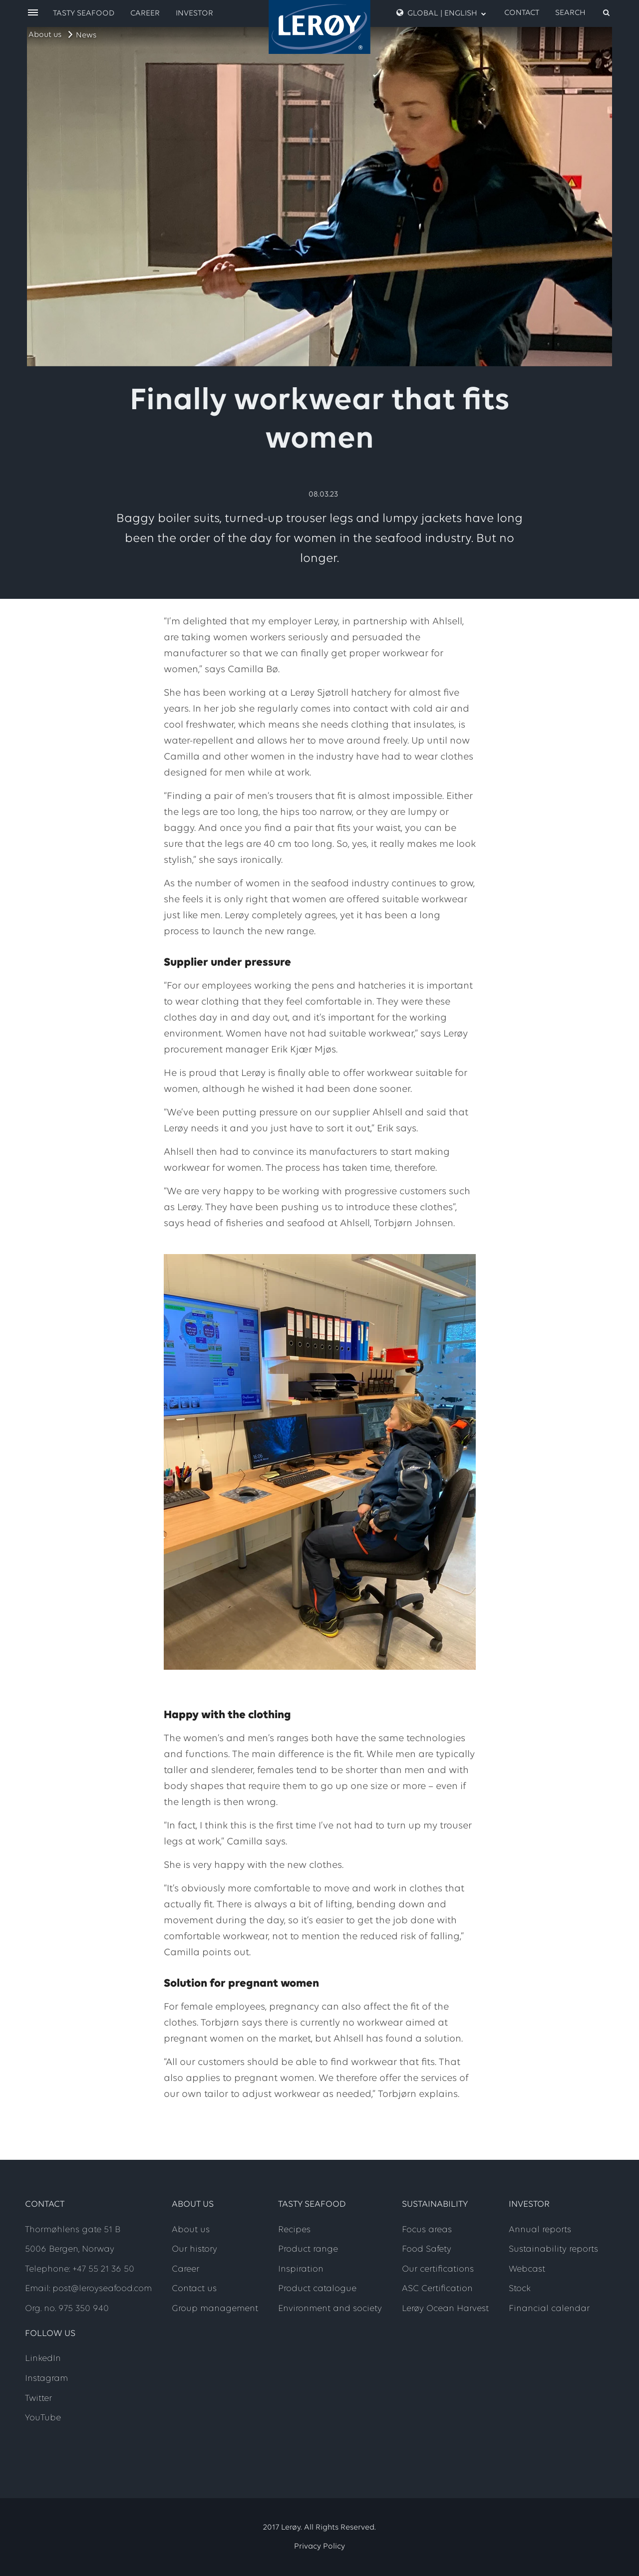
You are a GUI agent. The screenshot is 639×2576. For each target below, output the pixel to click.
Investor (194, 13)
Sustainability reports (553, 2249)
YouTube (43, 2418)
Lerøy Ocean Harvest (445, 2309)
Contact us (194, 2289)
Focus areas (427, 2230)
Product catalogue (317, 2289)
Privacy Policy (319, 2547)
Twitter (38, 2398)
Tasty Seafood (83, 13)
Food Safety (426, 2249)
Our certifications (438, 2269)
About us (44, 35)
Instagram (46, 2378)
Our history (194, 2249)
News (86, 35)
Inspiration (300, 2269)
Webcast (527, 2269)
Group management (215, 2309)
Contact (521, 13)
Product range (308, 2249)
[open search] (583, 13)
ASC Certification (437, 2289)
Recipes (294, 2230)
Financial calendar (549, 2309)
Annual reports (540, 2230)
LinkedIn (43, 2358)
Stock (520, 2289)
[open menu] (33, 13)
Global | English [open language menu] (441, 12)
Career (145, 13)
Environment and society (330, 2309)
